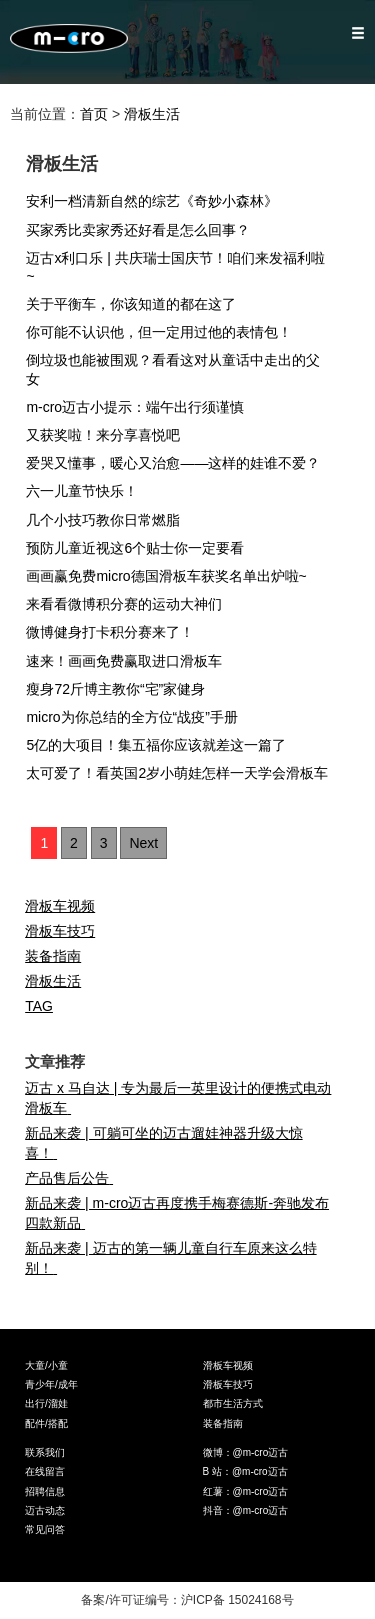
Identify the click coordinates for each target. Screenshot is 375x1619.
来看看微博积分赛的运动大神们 (132, 604)
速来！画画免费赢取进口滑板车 (132, 661)
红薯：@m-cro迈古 (246, 1491)
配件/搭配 (46, 1423)
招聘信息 (45, 1491)
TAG (39, 1006)
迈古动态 (45, 1510)
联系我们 (45, 1452)
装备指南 (53, 956)
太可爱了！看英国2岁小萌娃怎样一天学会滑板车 (183, 773)
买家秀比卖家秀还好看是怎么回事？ (144, 230)
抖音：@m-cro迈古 (246, 1510)
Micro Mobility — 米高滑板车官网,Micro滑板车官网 (69, 42)
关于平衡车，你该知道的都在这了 (137, 304)
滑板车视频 (60, 906)
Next (143, 843)
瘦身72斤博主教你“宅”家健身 (122, 689)
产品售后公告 (73, 1178)
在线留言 (45, 1471)
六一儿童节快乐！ (88, 491)
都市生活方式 (233, 1403)
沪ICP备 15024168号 (237, 1600)
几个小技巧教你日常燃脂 (109, 520)
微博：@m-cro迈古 (246, 1452)
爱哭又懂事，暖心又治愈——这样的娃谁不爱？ (179, 463)
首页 (94, 114)
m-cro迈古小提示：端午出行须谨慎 (141, 407)
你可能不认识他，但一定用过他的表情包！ (165, 332)
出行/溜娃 (46, 1403)
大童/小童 (46, 1365)
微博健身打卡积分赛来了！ (118, 632)
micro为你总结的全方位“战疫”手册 (138, 717)
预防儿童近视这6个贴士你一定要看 (141, 548)
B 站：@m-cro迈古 (245, 1471)
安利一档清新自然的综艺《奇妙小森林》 (158, 201)
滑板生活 (152, 114)
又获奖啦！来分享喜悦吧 (109, 435)
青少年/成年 (51, 1384)
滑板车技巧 (60, 931)
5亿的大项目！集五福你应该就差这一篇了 (162, 745)
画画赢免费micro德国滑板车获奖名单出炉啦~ (172, 576)
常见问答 (45, 1529)
